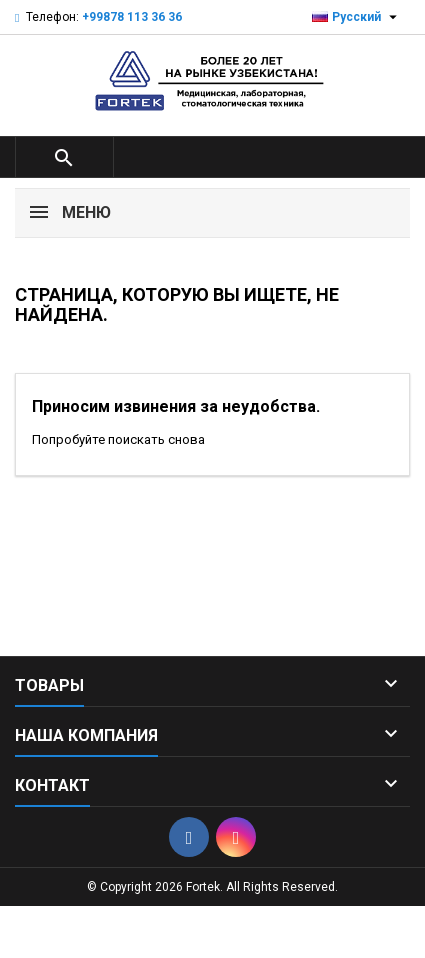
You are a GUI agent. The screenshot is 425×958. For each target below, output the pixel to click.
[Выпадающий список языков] (357, 17)
